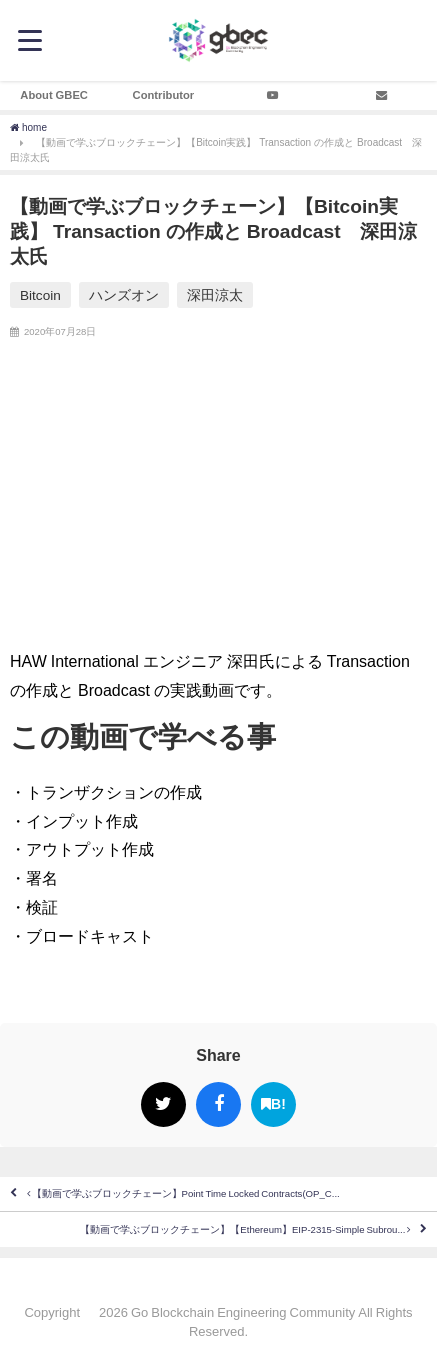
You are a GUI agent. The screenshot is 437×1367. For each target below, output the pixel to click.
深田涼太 (215, 295)
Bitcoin (40, 295)
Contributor (164, 95)
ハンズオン (124, 295)
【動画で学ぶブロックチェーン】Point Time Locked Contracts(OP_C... (183, 1194)
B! (273, 1104)
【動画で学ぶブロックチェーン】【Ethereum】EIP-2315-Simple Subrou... (245, 1230)
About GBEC (54, 95)
